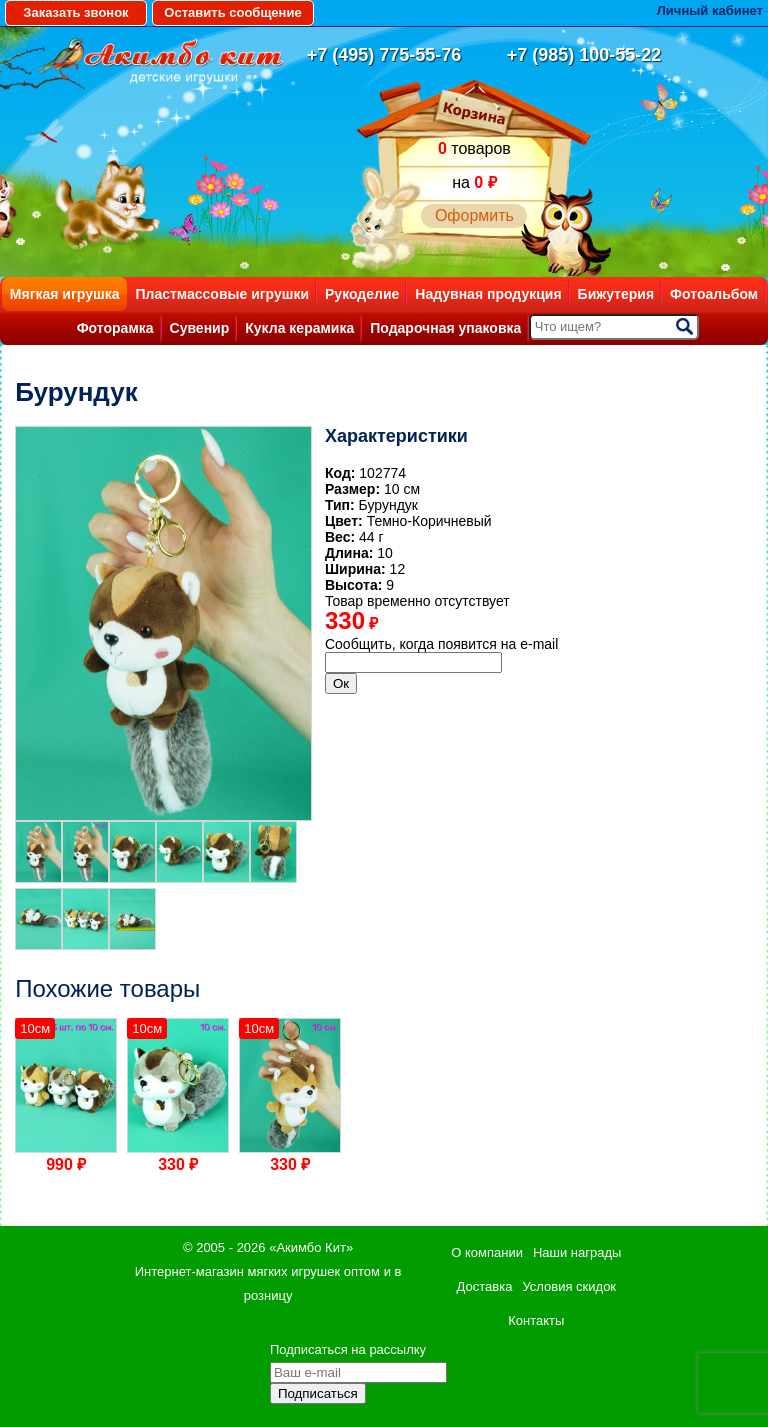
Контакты (536, 1320)
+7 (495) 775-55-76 (384, 55)
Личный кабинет (710, 10)
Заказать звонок (75, 12)
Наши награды (577, 1252)
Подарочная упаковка (445, 328)
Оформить (474, 215)
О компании (487, 1252)
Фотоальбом (714, 294)
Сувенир (200, 328)
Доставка (485, 1286)
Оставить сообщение (232, 12)
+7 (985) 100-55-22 (584, 55)
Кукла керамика (299, 328)
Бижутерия (616, 294)
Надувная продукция (488, 294)
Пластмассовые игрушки (222, 294)
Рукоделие (362, 294)
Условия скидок (569, 1286)
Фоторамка (115, 328)
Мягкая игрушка (65, 294)
